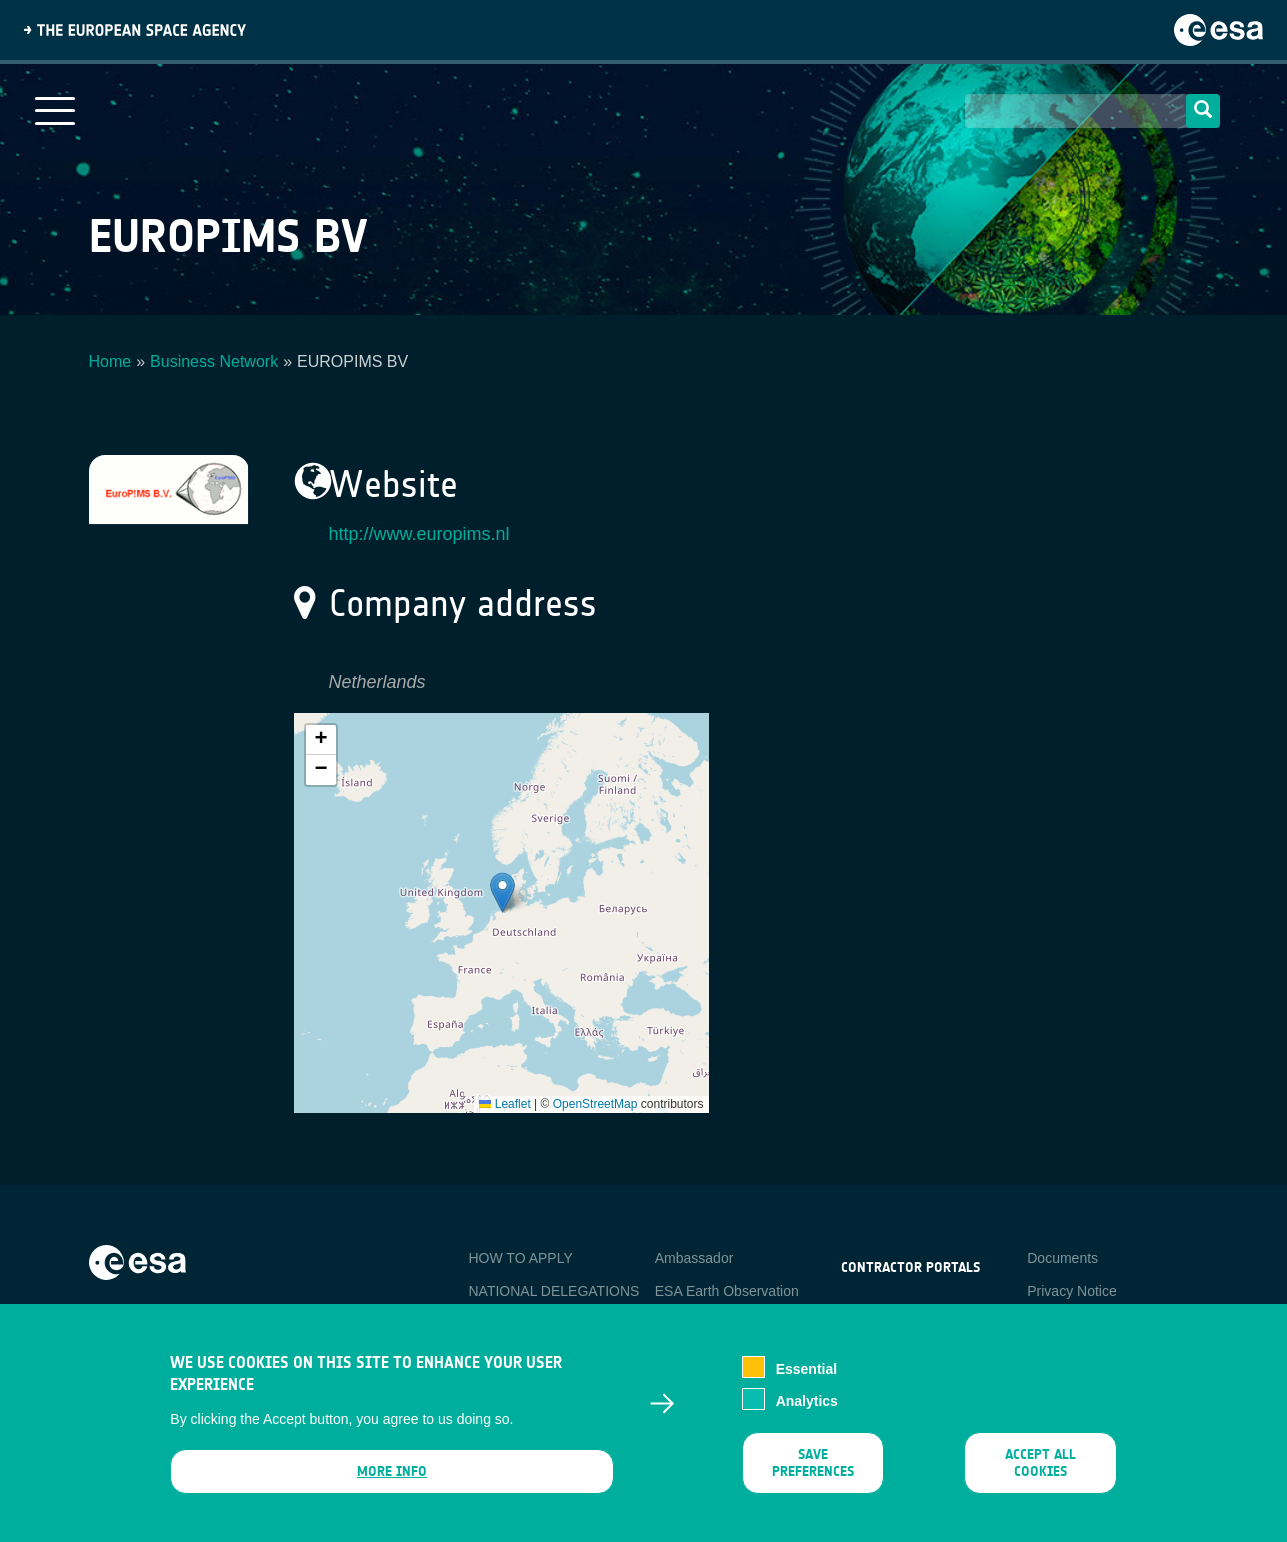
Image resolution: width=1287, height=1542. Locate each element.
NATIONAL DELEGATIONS (554, 1291)
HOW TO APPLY (521, 1258)
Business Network (214, 361)
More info (392, 1471)
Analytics (807, 1401)
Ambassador (694, 1258)
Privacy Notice (1071, 1291)
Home (110, 361)
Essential (806, 1369)
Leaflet (504, 1104)
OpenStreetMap (595, 1104)
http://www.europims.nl (419, 534)
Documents (1062, 1258)
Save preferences (813, 1463)
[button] (502, 892)
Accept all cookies (1040, 1463)
